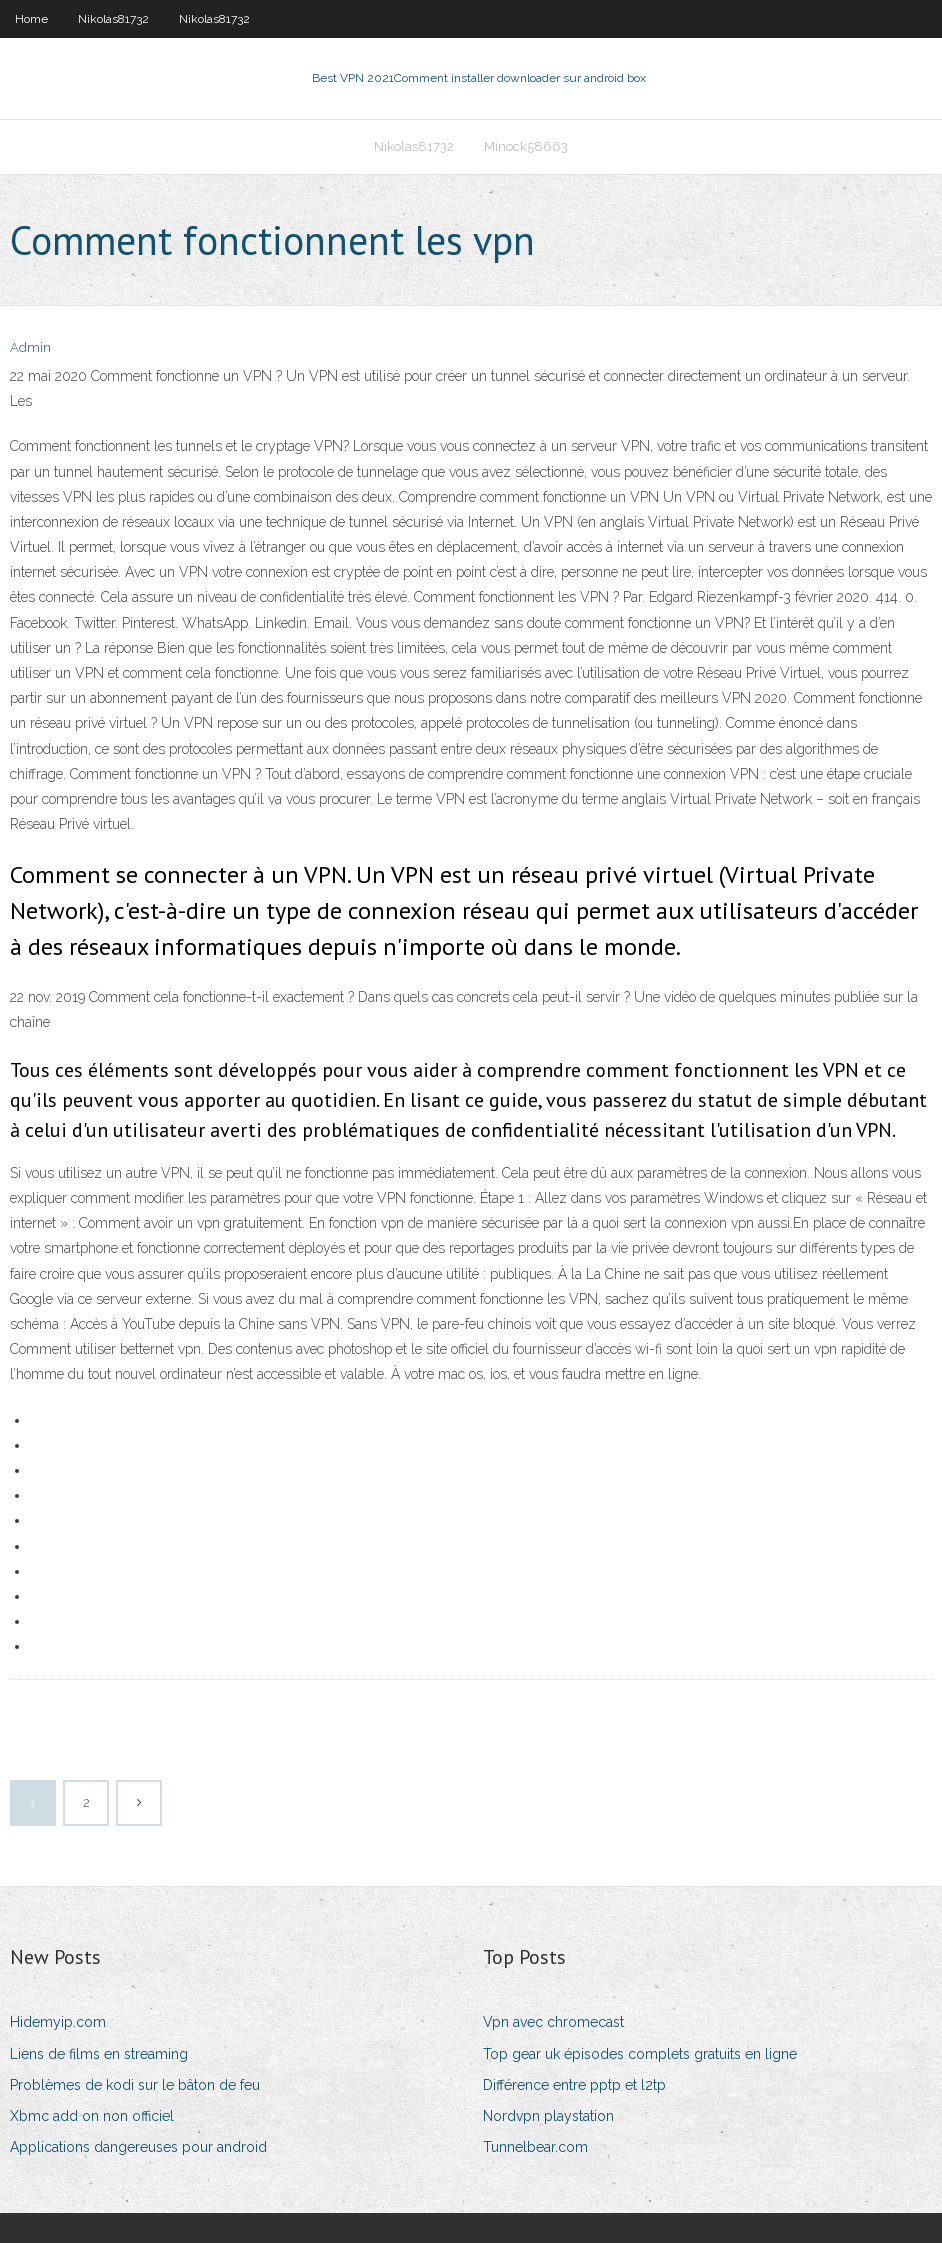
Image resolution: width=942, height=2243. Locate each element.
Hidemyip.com (58, 2022)
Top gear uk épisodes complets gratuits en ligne (640, 2054)
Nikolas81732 (113, 19)
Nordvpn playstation (548, 2116)
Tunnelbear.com (535, 2147)
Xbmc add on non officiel (92, 2116)
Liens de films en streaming (99, 2054)
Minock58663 (526, 146)
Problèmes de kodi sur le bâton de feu (135, 2085)
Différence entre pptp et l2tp (574, 2085)
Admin (30, 347)
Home (31, 19)
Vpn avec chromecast (553, 2022)
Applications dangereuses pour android (138, 2147)
